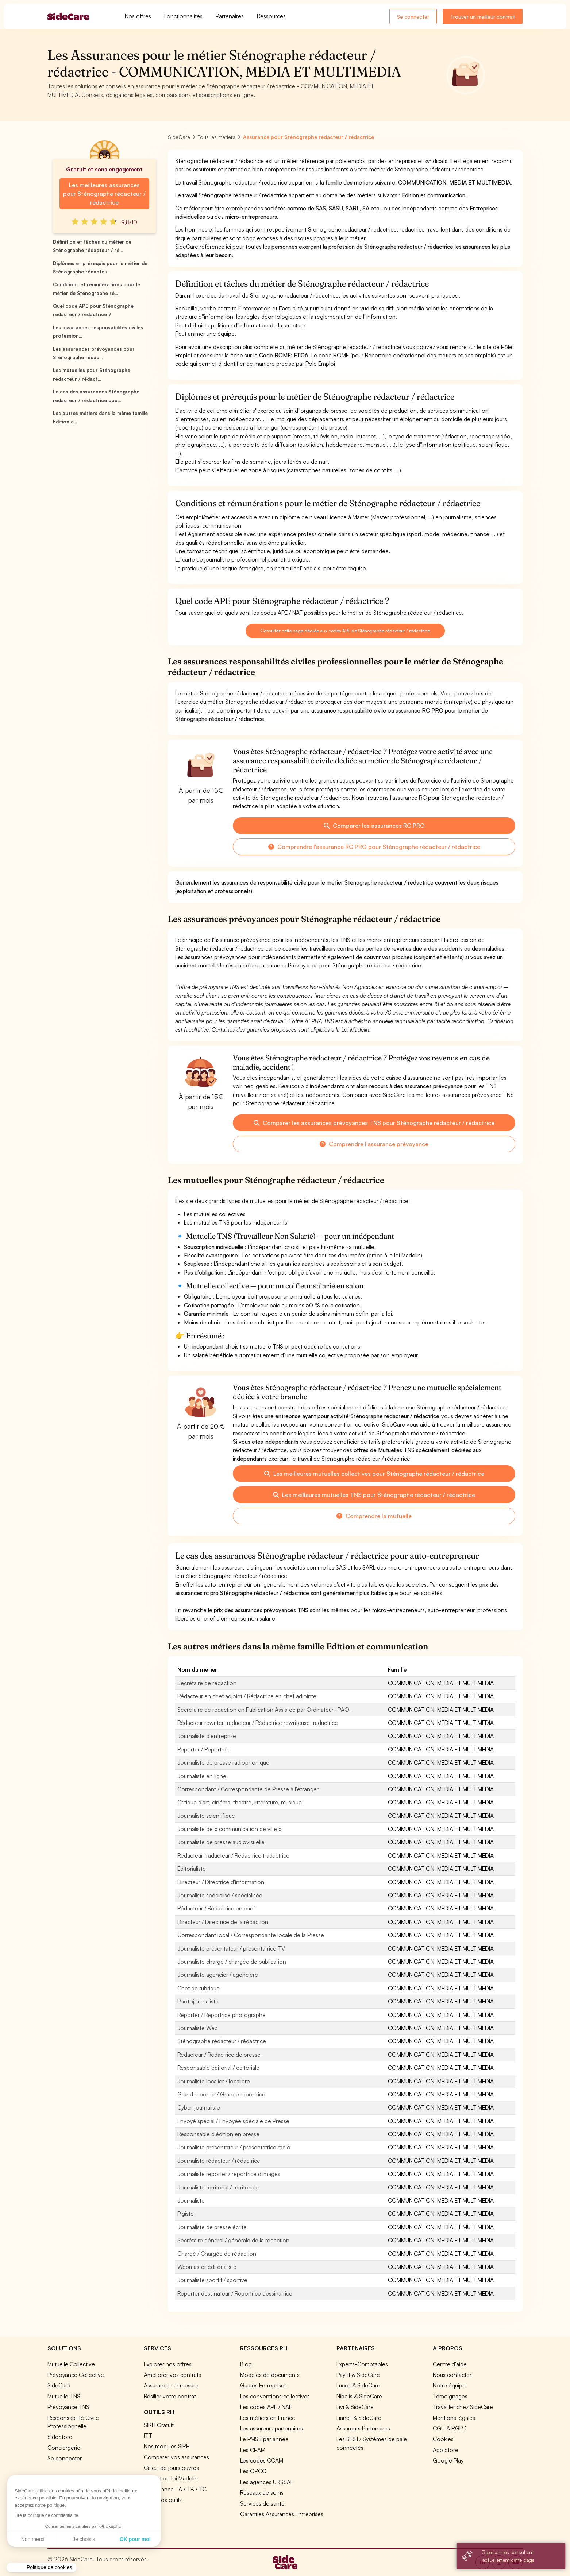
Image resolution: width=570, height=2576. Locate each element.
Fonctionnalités (183, 16)
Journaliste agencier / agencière (217, 1974)
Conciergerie (63, 2447)
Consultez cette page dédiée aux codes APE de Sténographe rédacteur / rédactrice (345, 630)
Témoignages (450, 2396)
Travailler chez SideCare (463, 2406)
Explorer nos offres (168, 2364)
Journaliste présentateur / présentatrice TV (231, 1948)
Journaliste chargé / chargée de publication (231, 1961)
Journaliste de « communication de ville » (229, 1828)
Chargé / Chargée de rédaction (216, 2253)
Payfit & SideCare (358, 2374)
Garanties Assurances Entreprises (281, 2514)
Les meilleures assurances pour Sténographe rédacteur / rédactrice (104, 193)
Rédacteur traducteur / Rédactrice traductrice (233, 1855)
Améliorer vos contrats (172, 2374)
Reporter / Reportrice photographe (221, 2014)
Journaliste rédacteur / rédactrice (218, 2160)
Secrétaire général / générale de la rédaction (233, 2240)
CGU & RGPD (450, 2428)
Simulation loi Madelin (171, 2478)
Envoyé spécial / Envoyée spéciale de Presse (233, 2121)
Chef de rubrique (198, 1988)
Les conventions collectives (275, 2396)
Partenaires (230, 16)
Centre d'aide (450, 2364)
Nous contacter (452, 2374)
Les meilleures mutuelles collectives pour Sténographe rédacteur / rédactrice (374, 1473)
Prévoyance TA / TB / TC (175, 2489)
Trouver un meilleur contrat (482, 16)
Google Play (448, 2460)
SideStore (59, 2436)
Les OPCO (253, 2471)
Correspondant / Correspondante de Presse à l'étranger (248, 1789)
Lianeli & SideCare (358, 2417)
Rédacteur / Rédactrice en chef (216, 1908)
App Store (445, 2449)
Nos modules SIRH (167, 2446)
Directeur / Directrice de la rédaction (222, 1921)
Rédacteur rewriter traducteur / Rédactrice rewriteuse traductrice (257, 1722)
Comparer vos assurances (176, 2457)
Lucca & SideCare (358, 2385)
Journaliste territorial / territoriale (218, 2187)
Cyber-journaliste (198, 2107)
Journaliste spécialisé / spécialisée (219, 1895)
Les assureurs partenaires (271, 2428)
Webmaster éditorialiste (206, 2266)
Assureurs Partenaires (363, 2428)
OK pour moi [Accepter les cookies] (135, 2539)
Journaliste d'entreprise (206, 1735)
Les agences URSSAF (266, 2482)
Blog (246, 2364)
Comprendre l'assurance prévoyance (374, 1144)
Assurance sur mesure (171, 2385)
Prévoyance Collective (75, 2374)
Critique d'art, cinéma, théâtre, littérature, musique (239, 1802)
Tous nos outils (163, 2499)
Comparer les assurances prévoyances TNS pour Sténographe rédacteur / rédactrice (374, 1122)
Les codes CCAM (261, 2460)
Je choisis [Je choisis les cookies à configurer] (84, 2539)
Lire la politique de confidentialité (46, 2515)
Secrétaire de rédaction (206, 1683)
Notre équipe (449, 2385)
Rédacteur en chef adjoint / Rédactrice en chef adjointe (246, 1696)
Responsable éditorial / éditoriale (218, 2067)
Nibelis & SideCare (359, 2396)
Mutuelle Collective (71, 2364)
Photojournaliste (198, 2001)
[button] (42, 2568)
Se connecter (413, 16)
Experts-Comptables (362, 2364)
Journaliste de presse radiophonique (223, 1762)
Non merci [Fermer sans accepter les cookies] (33, 2539)
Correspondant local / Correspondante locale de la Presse (250, 1935)
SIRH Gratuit (159, 2425)
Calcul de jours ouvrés (171, 2467)
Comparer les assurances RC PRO (374, 825)
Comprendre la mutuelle (374, 1516)
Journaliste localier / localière (213, 2081)
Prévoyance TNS (68, 2406)
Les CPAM (252, 2449)
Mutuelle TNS (63, 2396)
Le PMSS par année (264, 2439)
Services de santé (262, 2503)
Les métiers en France (267, 2417)
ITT (148, 2435)
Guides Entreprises (263, 2385)
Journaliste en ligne (201, 1776)
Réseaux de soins (262, 2492)
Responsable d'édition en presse (218, 2134)
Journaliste (191, 2200)
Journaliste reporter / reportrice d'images (228, 2173)
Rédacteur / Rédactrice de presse (219, 2054)
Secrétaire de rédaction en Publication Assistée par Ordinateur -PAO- (264, 1709)
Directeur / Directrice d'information (220, 1882)
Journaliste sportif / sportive (212, 2280)
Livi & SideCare (355, 2406)
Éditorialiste (191, 1868)
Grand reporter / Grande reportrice (221, 2094)
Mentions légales (454, 2417)
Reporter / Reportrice (204, 1749)
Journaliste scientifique (206, 1815)
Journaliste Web (197, 2028)
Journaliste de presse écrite (212, 2227)
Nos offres (138, 16)
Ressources (271, 16)
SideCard (58, 2385)
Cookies (443, 2439)
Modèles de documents (270, 2374)
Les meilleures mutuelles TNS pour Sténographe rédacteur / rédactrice (374, 1494)
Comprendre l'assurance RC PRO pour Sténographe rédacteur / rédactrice (374, 846)
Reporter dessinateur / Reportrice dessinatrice (234, 2293)
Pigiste (185, 2213)
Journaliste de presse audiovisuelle (221, 1842)
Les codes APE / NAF (266, 2406)
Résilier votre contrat (170, 2396)
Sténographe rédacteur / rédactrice (221, 2041)
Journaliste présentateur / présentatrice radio (233, 2147)
